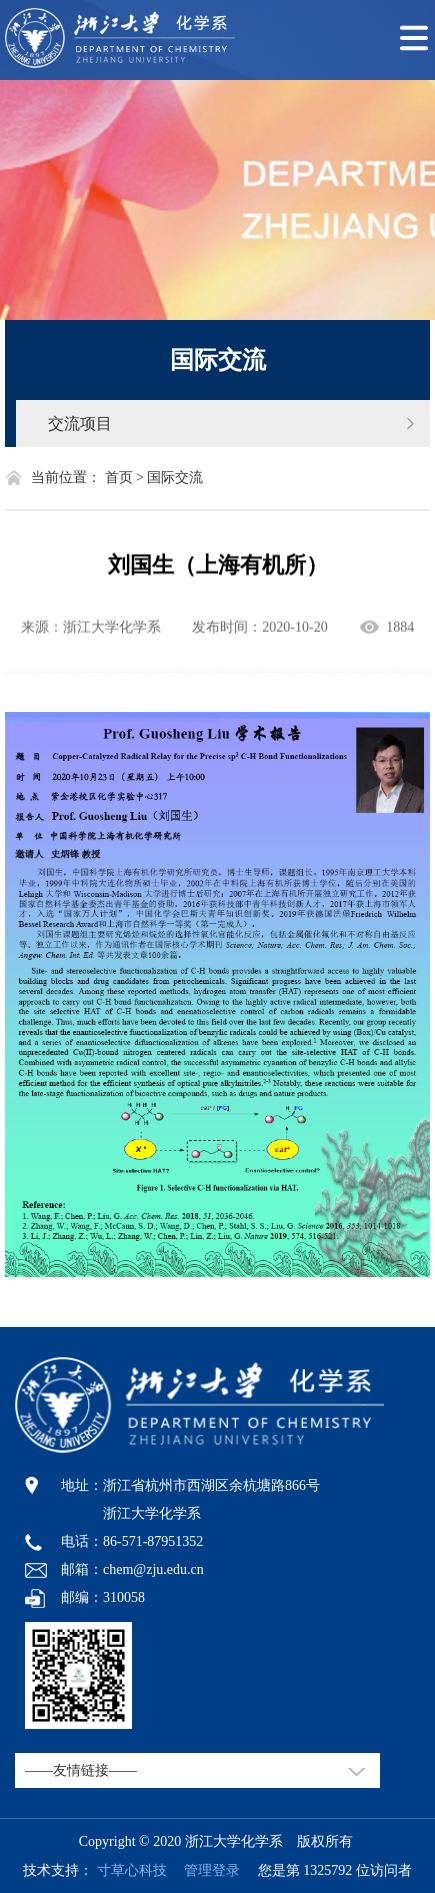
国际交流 (218, 360)
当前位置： (66, 477)
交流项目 (80, 423)
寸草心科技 (132, 1870)
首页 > (124, 477)
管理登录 (205, 1870)
